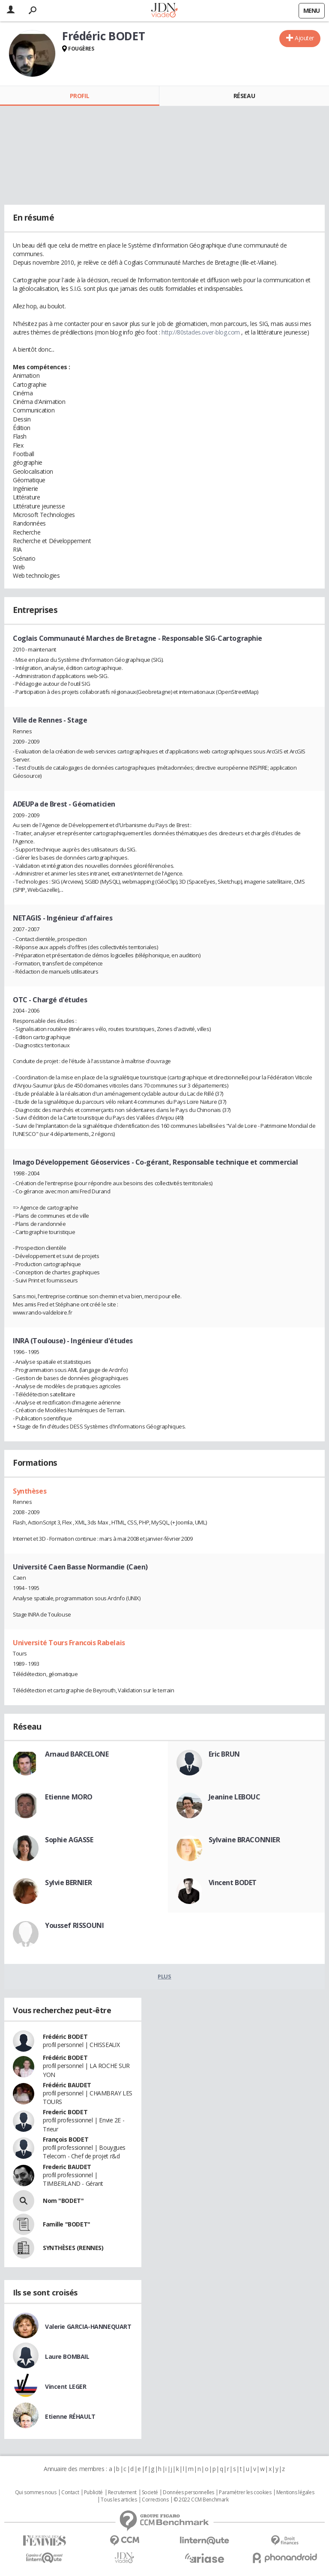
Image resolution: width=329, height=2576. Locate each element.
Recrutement (122, 2492)
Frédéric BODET (65, 2036)
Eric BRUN (224, 1754)
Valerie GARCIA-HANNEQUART (88, 2326)
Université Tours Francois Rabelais (69, 1642)
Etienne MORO (69, 1797)
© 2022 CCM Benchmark (201, 2500)
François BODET (65, 2139)
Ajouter (304, 38)
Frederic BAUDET (67, 2167)
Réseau (244, 96)
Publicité (93, 2492)
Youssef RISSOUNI (74, 1925)
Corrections (155, 2500)
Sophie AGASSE (69, 1839)
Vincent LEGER (66, 2386)
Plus (164, 1976)
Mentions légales (295, 2492)
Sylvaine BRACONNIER (244, 1839)
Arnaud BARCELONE (76, 1754)
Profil (79, 96)
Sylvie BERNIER (68, 1882)
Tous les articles (119, 2500)
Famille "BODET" (66, 2224)
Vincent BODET (233, 1882)
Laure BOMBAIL (67, 2356)
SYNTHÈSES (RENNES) (73, 2248)
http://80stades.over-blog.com (201, 332)
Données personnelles (188, 2492)
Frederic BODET (65, 2112)
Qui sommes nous (36, 2492)
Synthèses (29, 1491)
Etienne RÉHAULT (70, 2416)
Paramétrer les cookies (245, 2492)
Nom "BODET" (63, 2200)
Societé (150, 2492)
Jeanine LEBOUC (234, 1797)
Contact (70, 2492)
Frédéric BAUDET (67, 2085)
